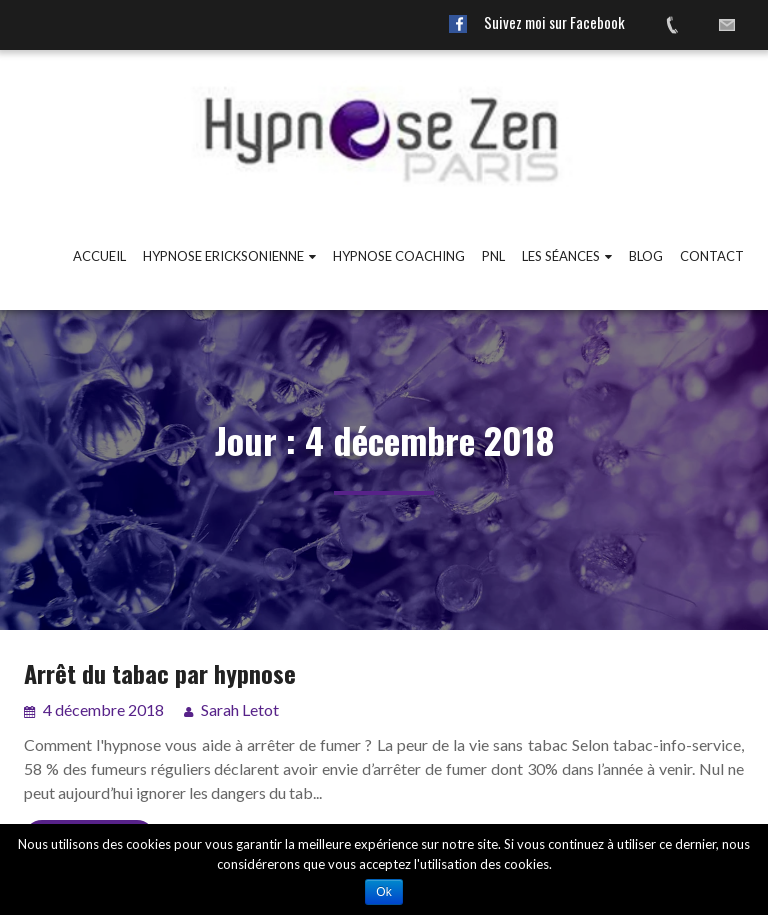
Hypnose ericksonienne (223, 256)
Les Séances (561, 256)
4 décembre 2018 (102, 709)
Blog (646, 256)
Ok (383, 892)
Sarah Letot (240, 709)
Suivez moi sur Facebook (554, 22)
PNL (493, 256)
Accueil (99, 256)
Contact (712, 256)
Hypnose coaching (399, 256)
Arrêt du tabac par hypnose (160, 673)
